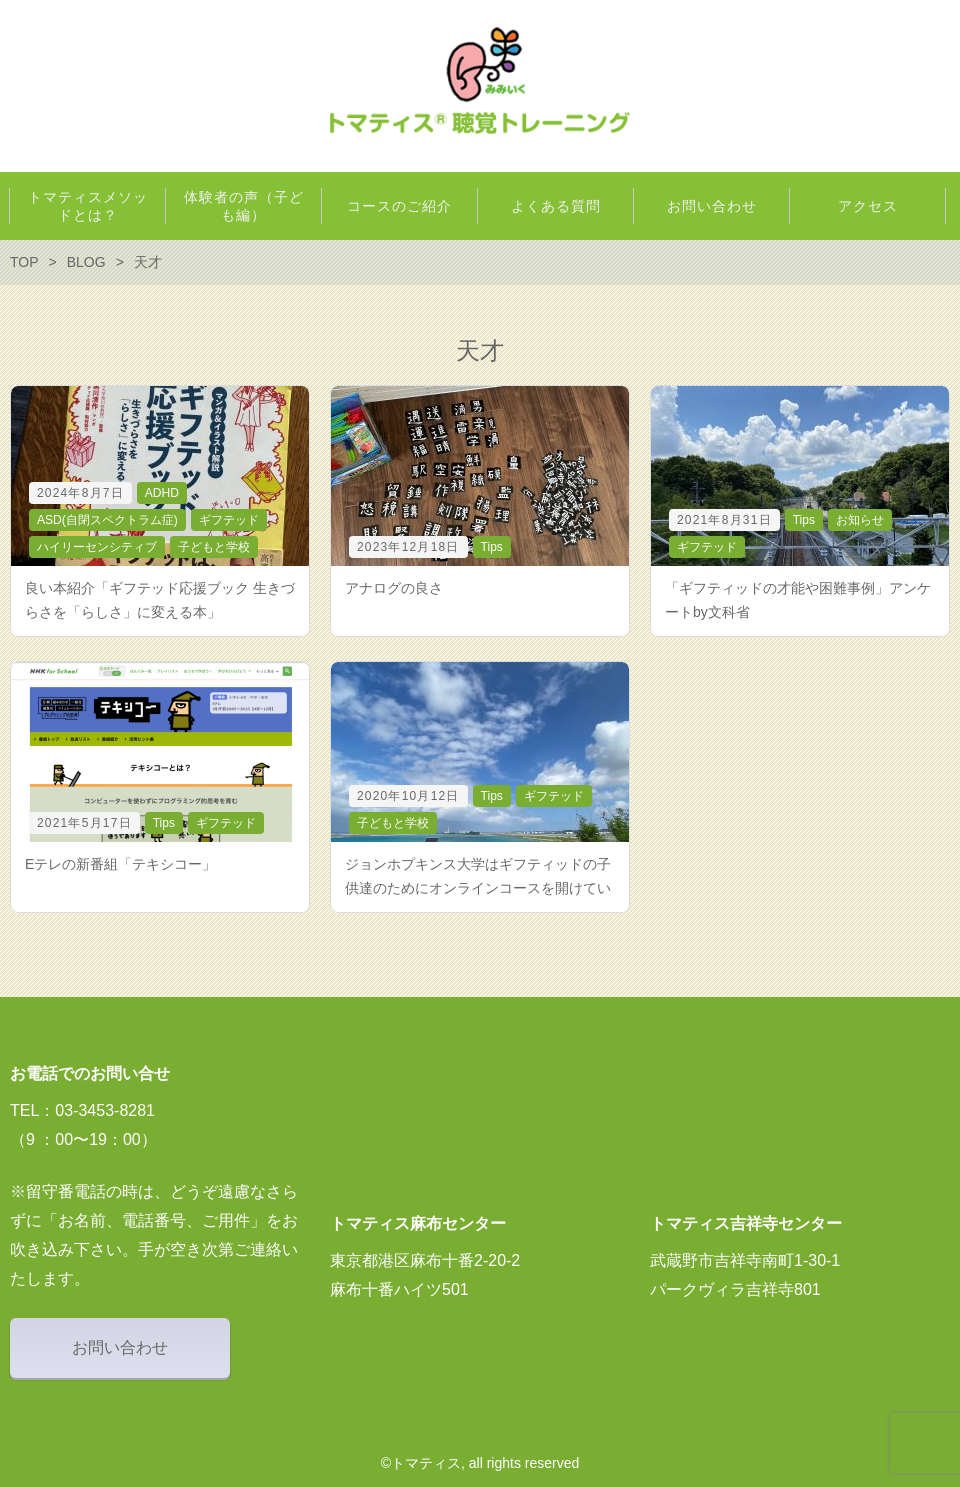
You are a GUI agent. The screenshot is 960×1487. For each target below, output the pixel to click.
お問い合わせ (120, 1347)
